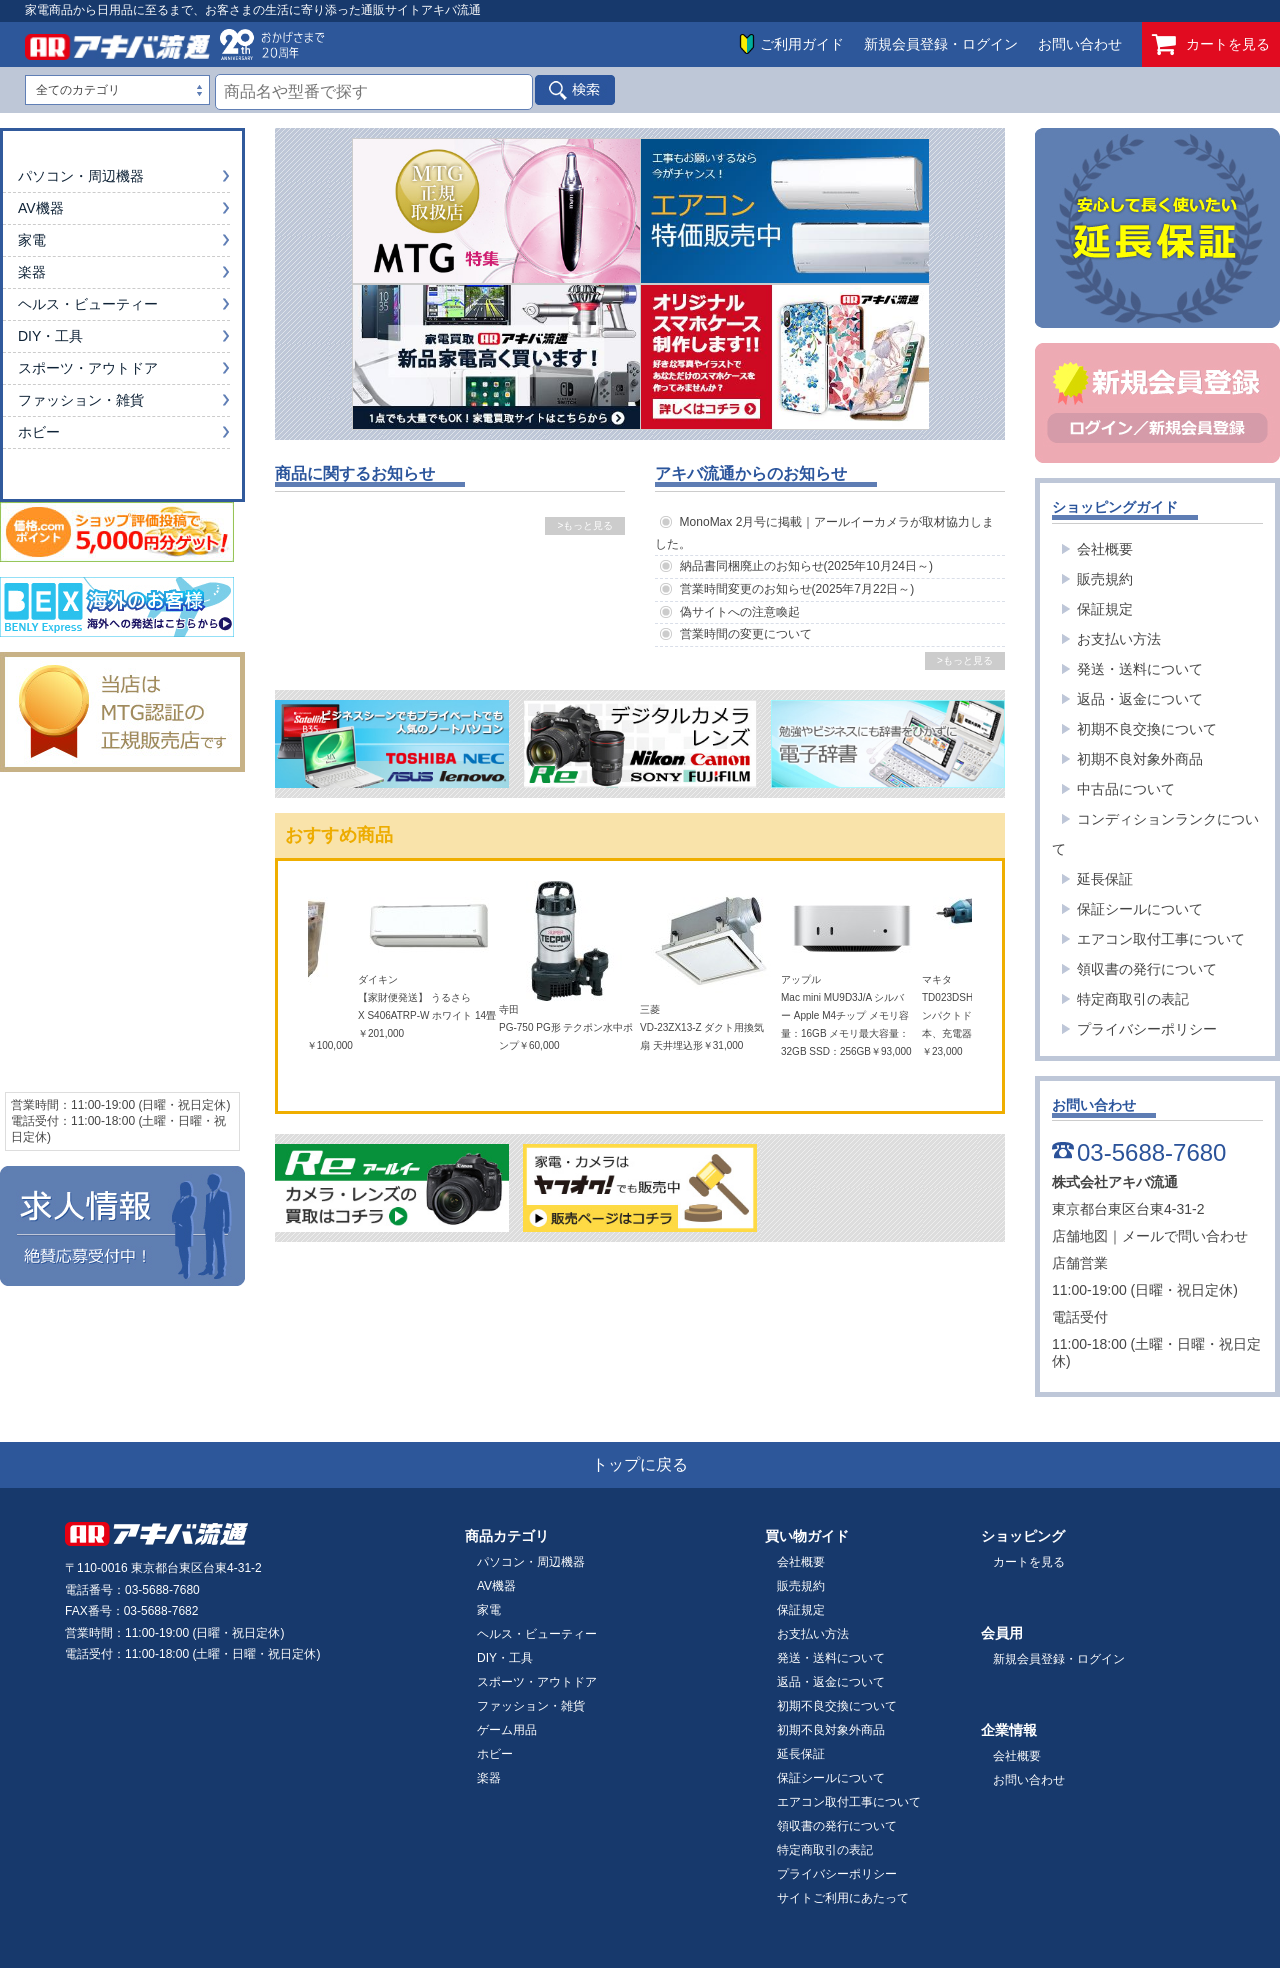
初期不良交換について (1147, 729)
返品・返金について (1140, 699)
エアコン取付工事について (1161, 939)
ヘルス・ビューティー (88, 304)
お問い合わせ (1080, 44)
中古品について (1126, 789)
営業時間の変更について (746, 634)
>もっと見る (585, 525)
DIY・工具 (50, 336)
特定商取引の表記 (1133, 999)
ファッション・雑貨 (81, 400)
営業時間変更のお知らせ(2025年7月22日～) (797, 589)
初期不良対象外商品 (1140, 759)
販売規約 (1105, 579)
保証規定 (1105, 609)
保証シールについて (1140, 909)
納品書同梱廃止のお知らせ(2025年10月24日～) (806, 566)
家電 (32, 240)
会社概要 (1105, 549)
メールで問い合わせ (1185, 1236)
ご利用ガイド (802, 44)
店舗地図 (1080, 1236)
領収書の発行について (1147, 969)
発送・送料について (1140, 669)
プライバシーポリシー (1147, 1029)
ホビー (39, 432)
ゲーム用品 (507, 1730)
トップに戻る (640, 1464)
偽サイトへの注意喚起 (740, 612)
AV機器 (41, 208)
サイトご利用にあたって (843, 1898)
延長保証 (1105, 879)
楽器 (32, 272)
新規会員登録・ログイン (941, 44)
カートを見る (1211, 44)
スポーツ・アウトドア (88, 368)
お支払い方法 (1119, 639)
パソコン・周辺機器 (81, 176)
